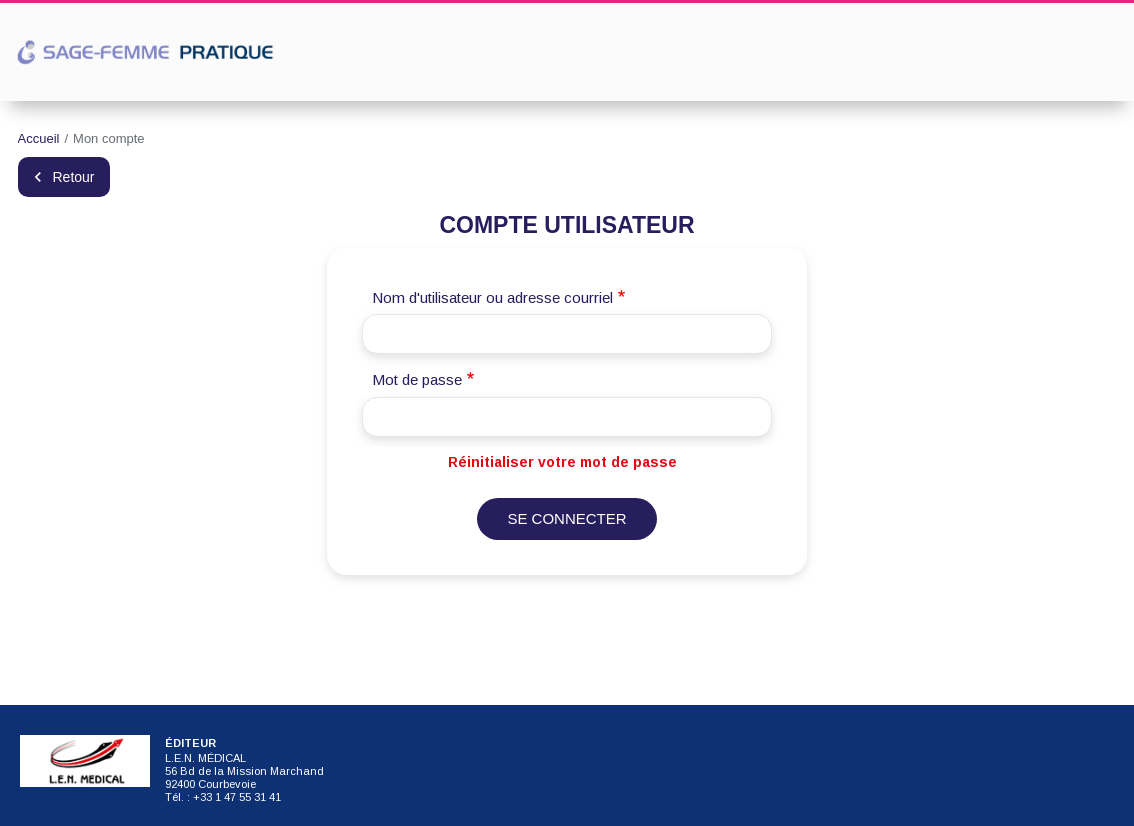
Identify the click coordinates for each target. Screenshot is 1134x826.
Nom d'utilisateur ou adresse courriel (492, 297)
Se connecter (566, 518)
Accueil (39, 138)
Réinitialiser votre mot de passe (562, 462)
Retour (74, 177)
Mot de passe (417, 379)
